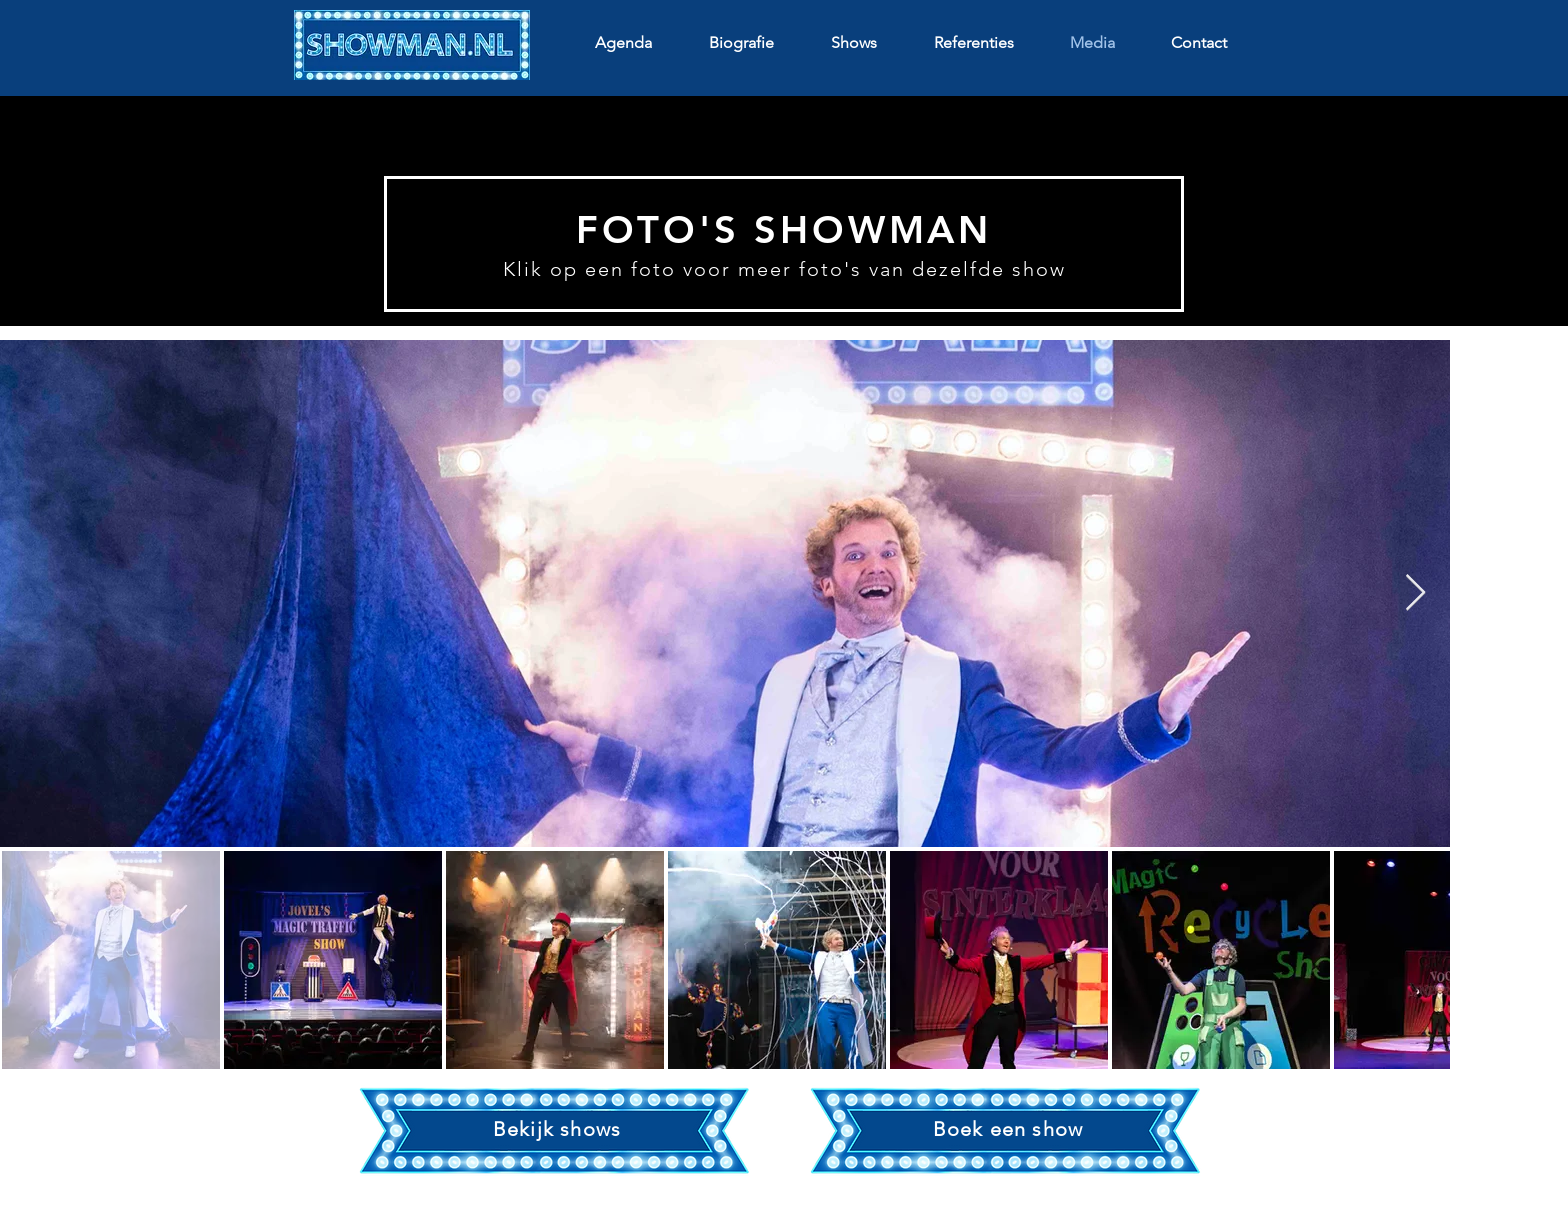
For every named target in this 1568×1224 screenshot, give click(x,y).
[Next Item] (1415, 593)
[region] (557, 1132)
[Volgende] (1478, 151)
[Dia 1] (784, 286)
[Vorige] (90, 151)
